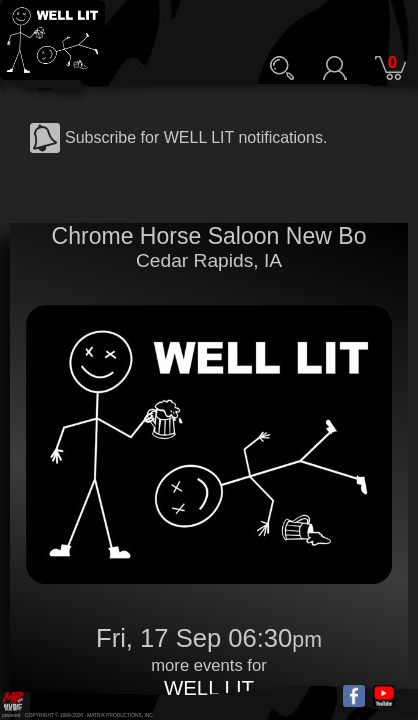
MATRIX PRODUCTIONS (114, 715)
